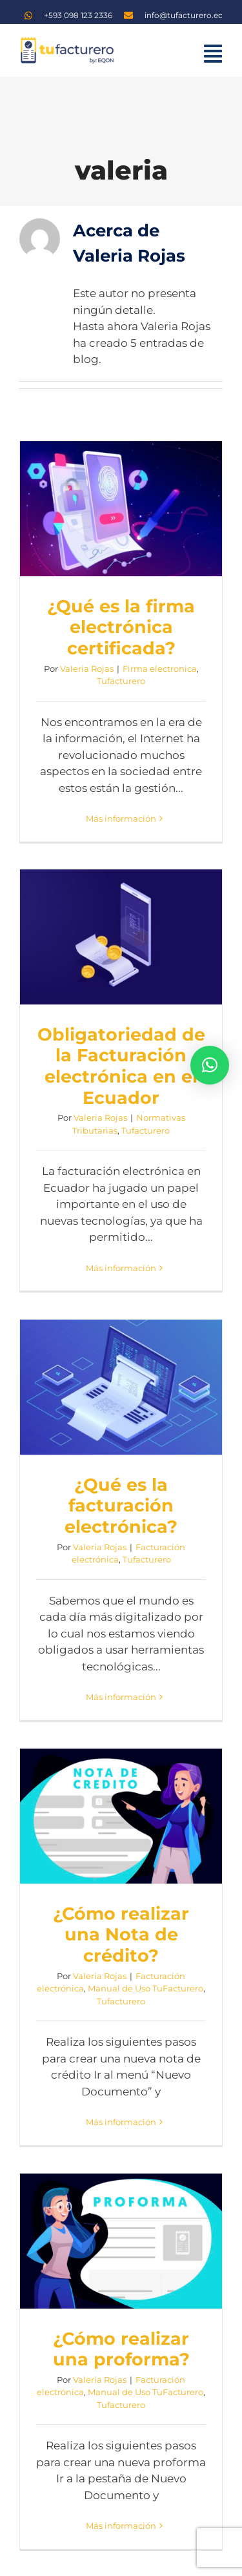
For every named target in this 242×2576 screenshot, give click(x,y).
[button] (209, 1065)
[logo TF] (66, 41)
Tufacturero (121, 681)
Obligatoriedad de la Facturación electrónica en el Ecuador (121, 1066)
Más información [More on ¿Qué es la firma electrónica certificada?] (121, 818)
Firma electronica (160, 668)
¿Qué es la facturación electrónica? (121, 1505)
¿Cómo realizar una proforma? (121, 2349)
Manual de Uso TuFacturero (145, 1988)
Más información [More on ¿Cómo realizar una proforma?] (121, 2525)
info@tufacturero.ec (184, 15)
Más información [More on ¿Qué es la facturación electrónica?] (121, 1697)
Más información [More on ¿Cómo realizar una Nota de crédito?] (121, 2122)
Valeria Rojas (87, 668)
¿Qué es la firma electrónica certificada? (121, 627)
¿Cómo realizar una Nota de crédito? (121, 1934)
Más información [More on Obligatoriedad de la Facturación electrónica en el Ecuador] (121, 1268)
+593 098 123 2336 (78, 15)
